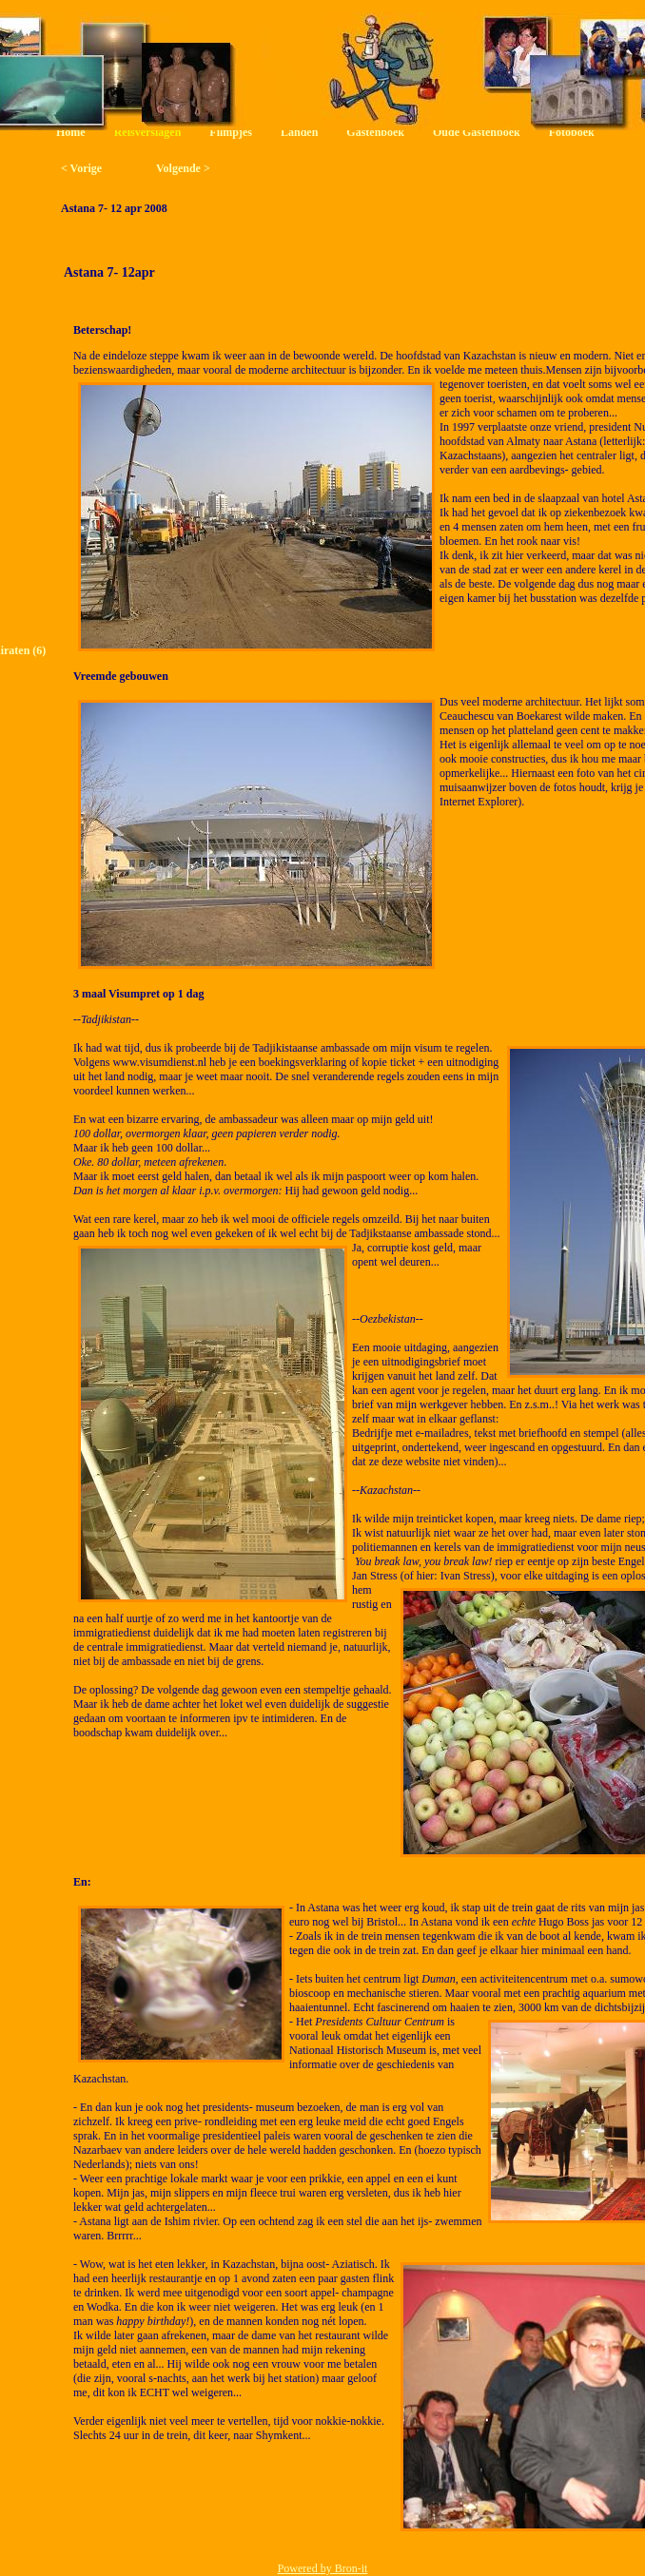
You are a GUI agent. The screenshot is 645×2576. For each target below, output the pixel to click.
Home (71, 132)
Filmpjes (230, 132)
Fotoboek (572, 132)
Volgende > (183, 168)
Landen (299, 132)
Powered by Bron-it (323, 2568)
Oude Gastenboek (476, 132)
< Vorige (81, 168)
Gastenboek (375, 132)
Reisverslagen (148, 132)
